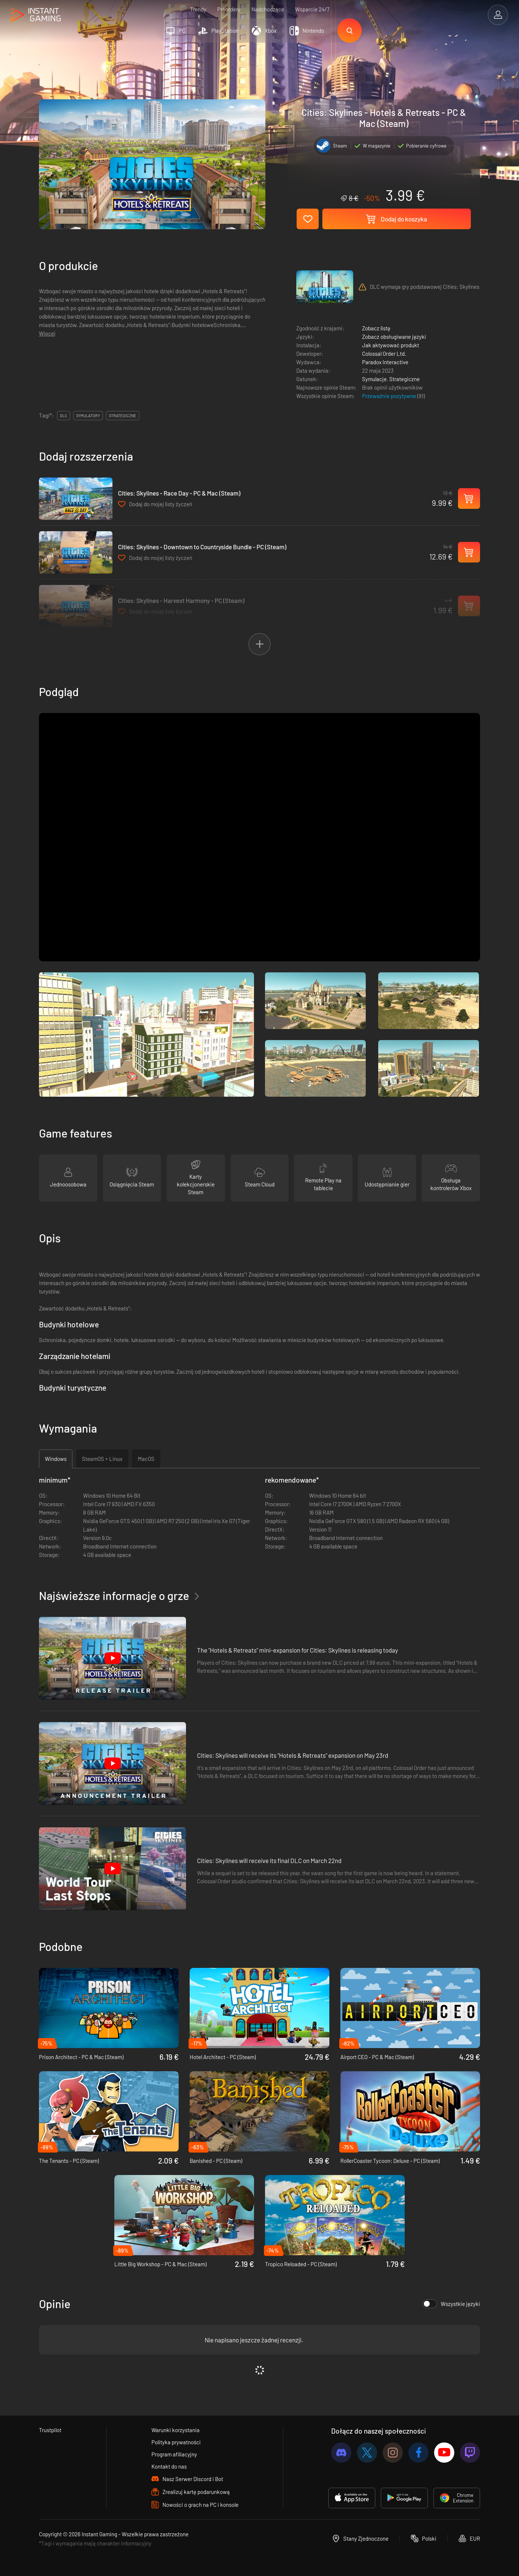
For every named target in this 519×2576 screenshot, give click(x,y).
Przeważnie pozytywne (389, 396)
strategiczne (122, 415)
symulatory (88, 415)
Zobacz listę (376, 328)
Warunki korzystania (175, 2430)
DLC (63, 415)
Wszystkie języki (451, 2303)
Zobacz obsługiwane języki (394, 336)
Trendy (198, 9)
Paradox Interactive (385, 362)
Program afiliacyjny (174, 2454)
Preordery (228, 9)
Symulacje (374, 379)
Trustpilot (50, 2430)
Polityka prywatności (176, 2442)
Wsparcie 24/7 (312, 9)
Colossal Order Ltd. (384, 353)
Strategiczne (404, 379)
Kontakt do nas (169, 2466)
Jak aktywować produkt (390, 345)
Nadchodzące (267, 9)
